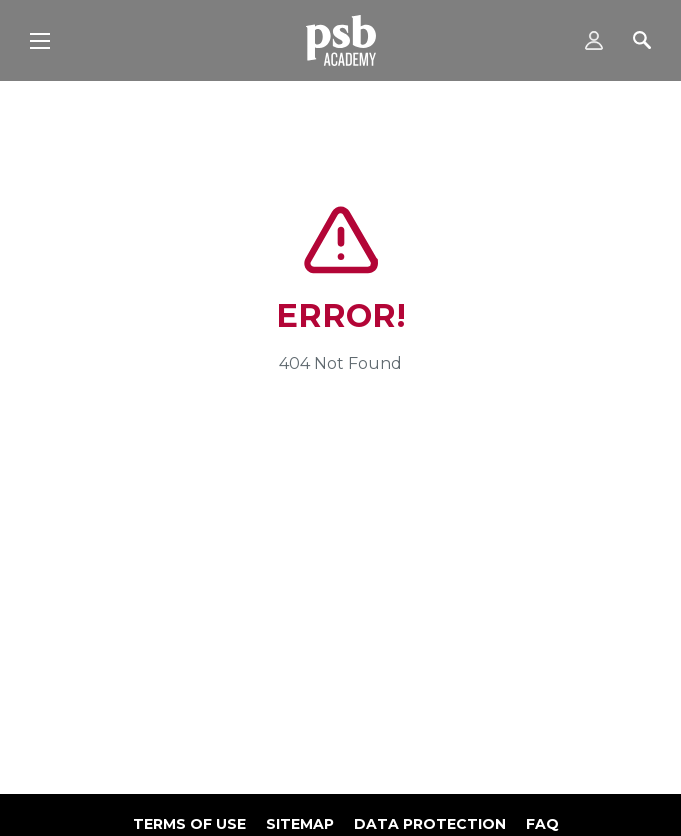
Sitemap (300, 824)
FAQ (542, 824)
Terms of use (189, 824)
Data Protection (430, 824)
